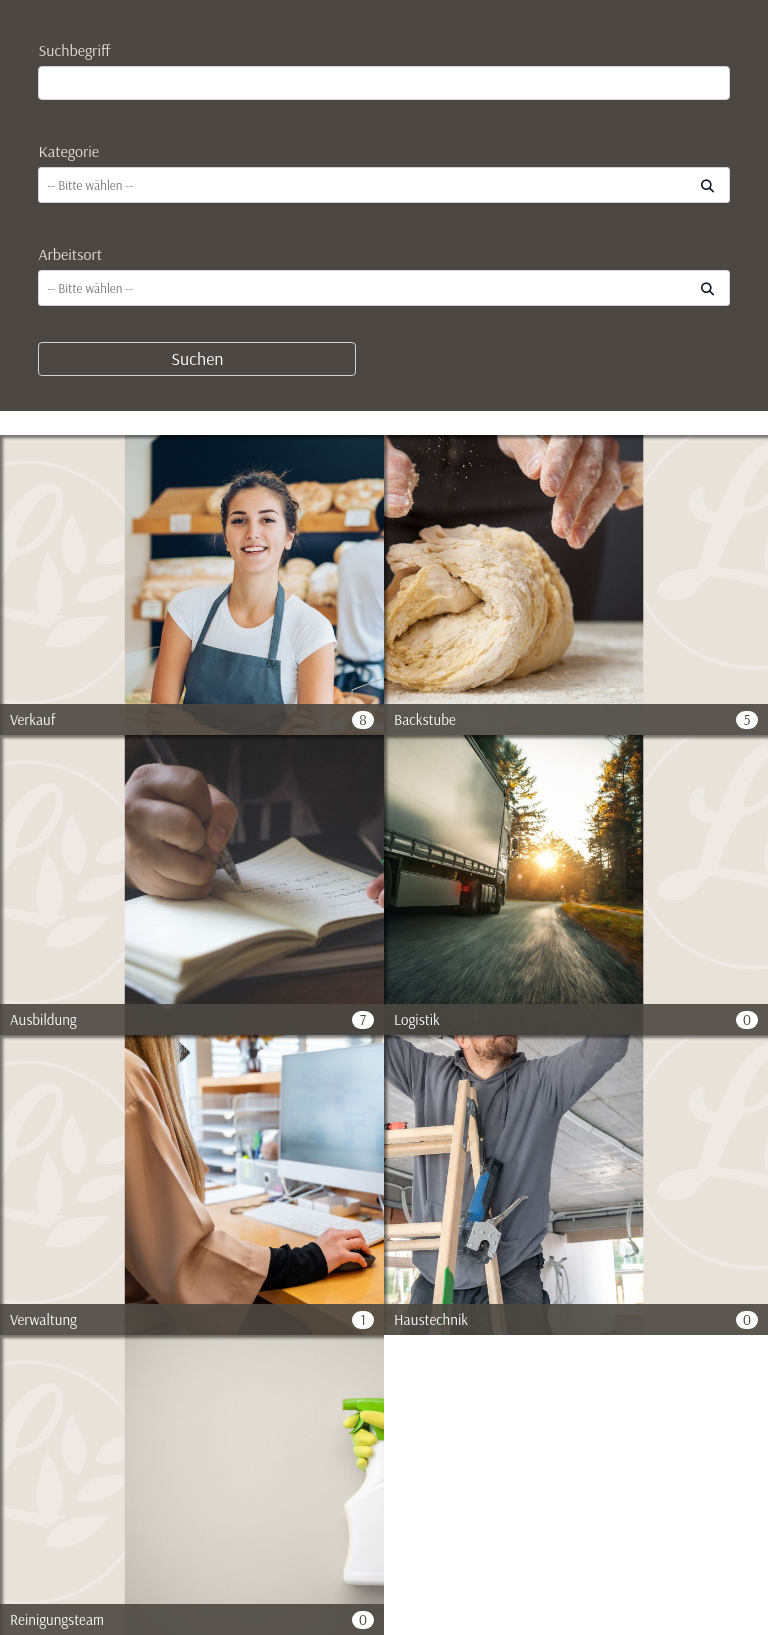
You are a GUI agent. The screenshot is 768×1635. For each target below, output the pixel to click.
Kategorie (68, 151)
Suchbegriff (74, 50)
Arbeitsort (70, 254)
